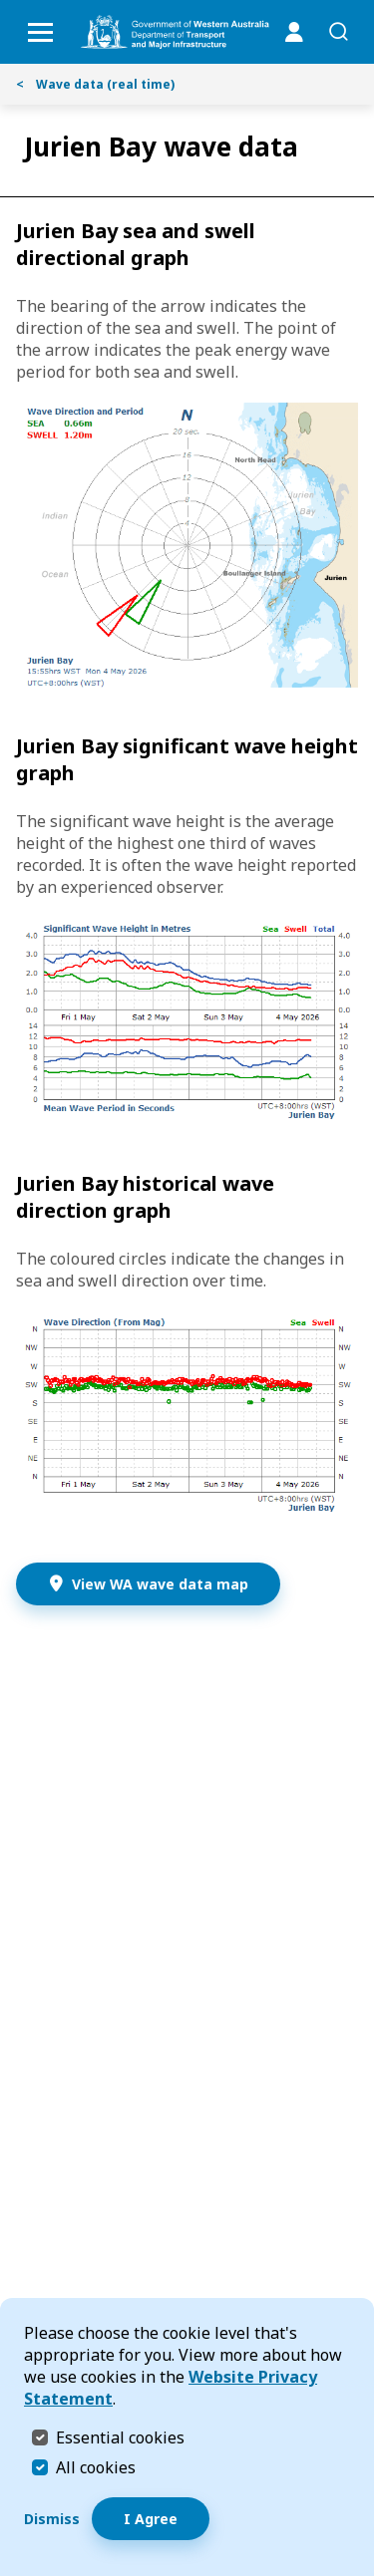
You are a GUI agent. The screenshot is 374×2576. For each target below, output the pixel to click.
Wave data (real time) (95, 84)
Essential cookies (120, 2437)
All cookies (96, 2467)
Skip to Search (5, 5)
